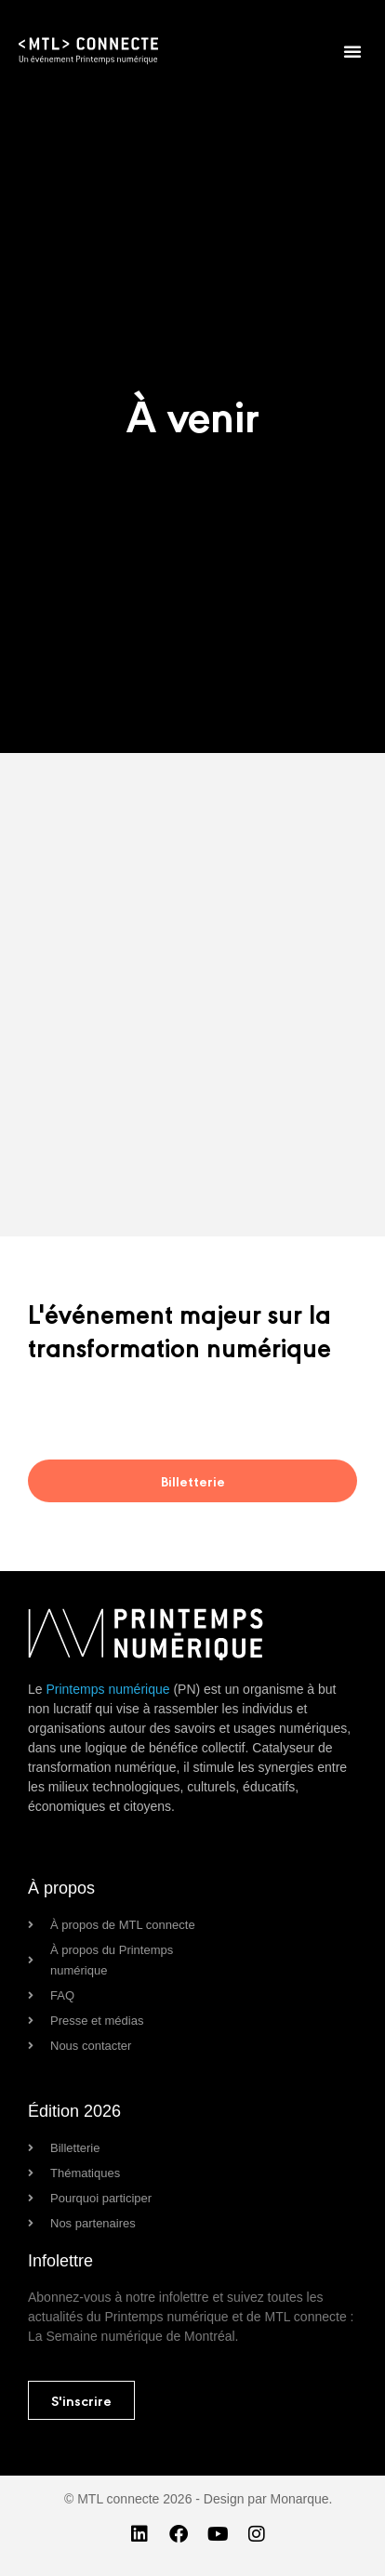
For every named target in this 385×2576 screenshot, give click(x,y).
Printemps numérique (107, 1689)
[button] (352, 51)
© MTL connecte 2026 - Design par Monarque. (198, 2498)
